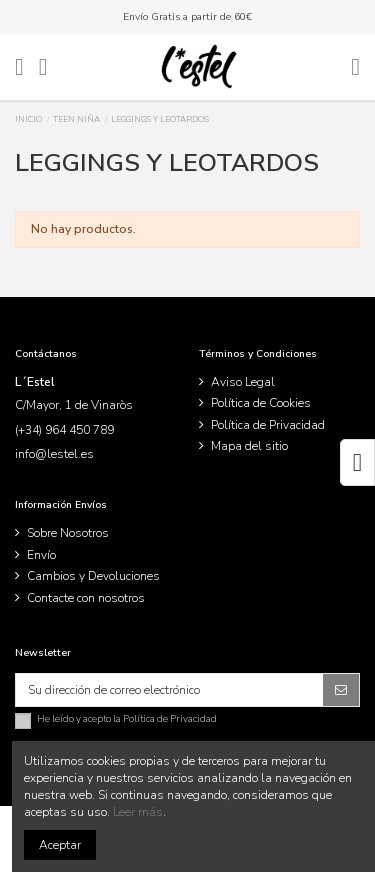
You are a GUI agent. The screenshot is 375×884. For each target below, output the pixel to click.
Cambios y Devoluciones (93, 576)
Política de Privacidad (268, 425)
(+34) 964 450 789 (64, 430)
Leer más (138, 812)
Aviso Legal (243, 382)
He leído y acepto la (127, 719)
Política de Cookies (261, 403)
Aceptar (60, 845)
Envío (41, 555)
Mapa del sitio (249, 446)
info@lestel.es (54, 454)
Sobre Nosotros (68, 533)
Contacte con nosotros (86, 598)
